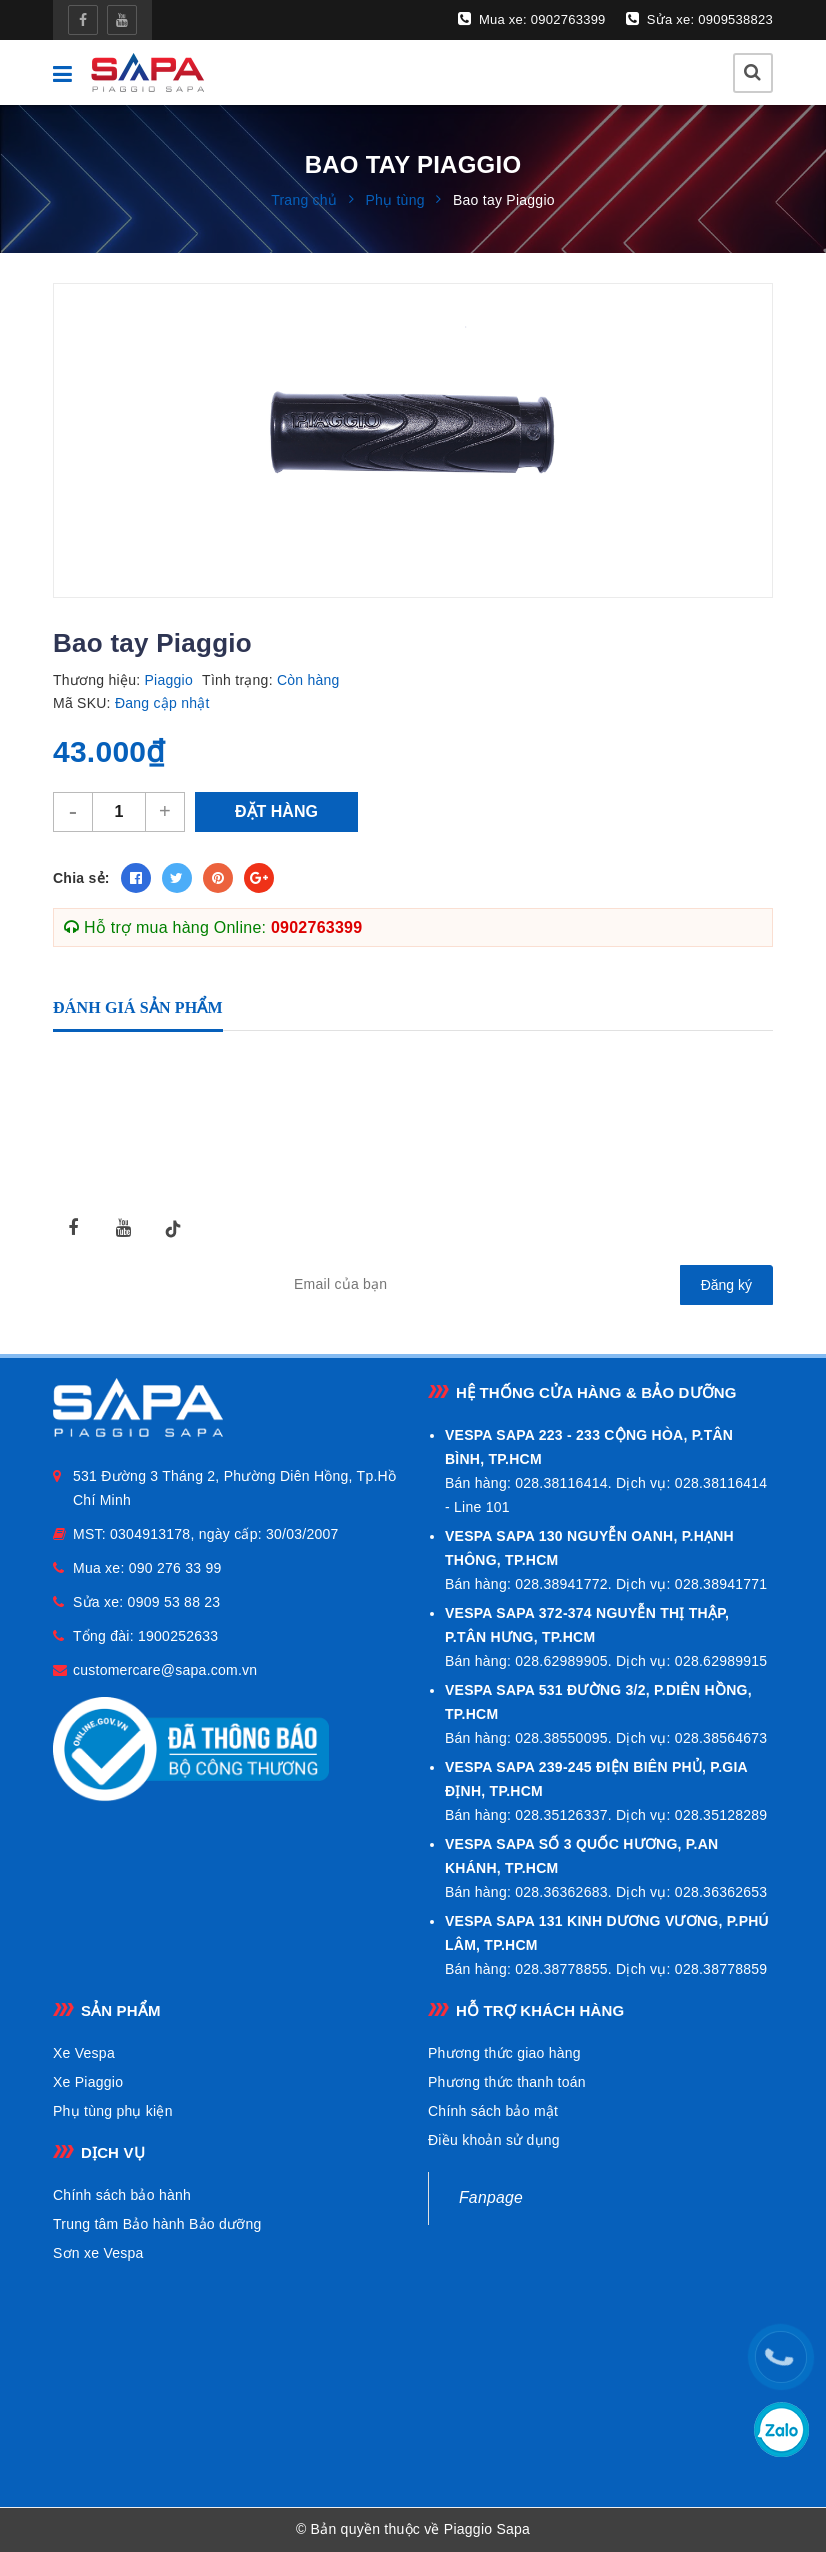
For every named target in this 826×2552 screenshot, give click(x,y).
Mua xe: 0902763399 (532, 19)
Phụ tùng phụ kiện (113, 2111)
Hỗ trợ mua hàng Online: (213, 927)
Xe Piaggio (88, 2082)
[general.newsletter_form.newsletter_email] (523, 1285)
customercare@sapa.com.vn (165, 1670)
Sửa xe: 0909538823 (699, 19)
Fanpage (491, 2197)
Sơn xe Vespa (98, 2253)
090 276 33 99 (175, 1568)
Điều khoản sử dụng (494, 2140)
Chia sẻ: (81, 878)
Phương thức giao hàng (504, 2053)
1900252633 (178, 1636)
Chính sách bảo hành (122, 2195)
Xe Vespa (84, 2053)
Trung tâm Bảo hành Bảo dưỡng (157, 2224)
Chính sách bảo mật (493, 2111)
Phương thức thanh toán (507, 2082)
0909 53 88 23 (174, 1602)
